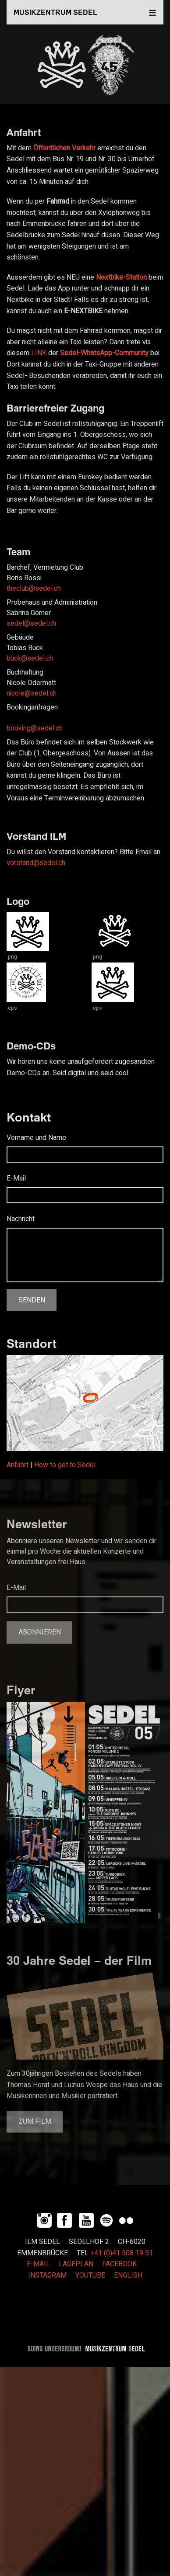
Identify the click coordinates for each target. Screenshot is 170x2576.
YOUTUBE (90, 2275)
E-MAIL (38, 2264)
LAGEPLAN (76, 2264)
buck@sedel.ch (30, 658)
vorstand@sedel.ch (36, 863)
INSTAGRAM (47, 2275)
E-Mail (16, 1178)
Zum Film (34, 2121)
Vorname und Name (36, 1137)
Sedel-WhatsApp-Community (104, 353)
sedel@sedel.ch (31, 623)
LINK (38, 353)
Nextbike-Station (121, 277)
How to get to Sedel (65, 1465)
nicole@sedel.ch (32, 693)
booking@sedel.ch (35, 728)
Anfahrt (17, 1465)
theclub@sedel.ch (34, 588)
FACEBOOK (119, 2264)
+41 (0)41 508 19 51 (121, 2253)
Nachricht (21, 1219)
